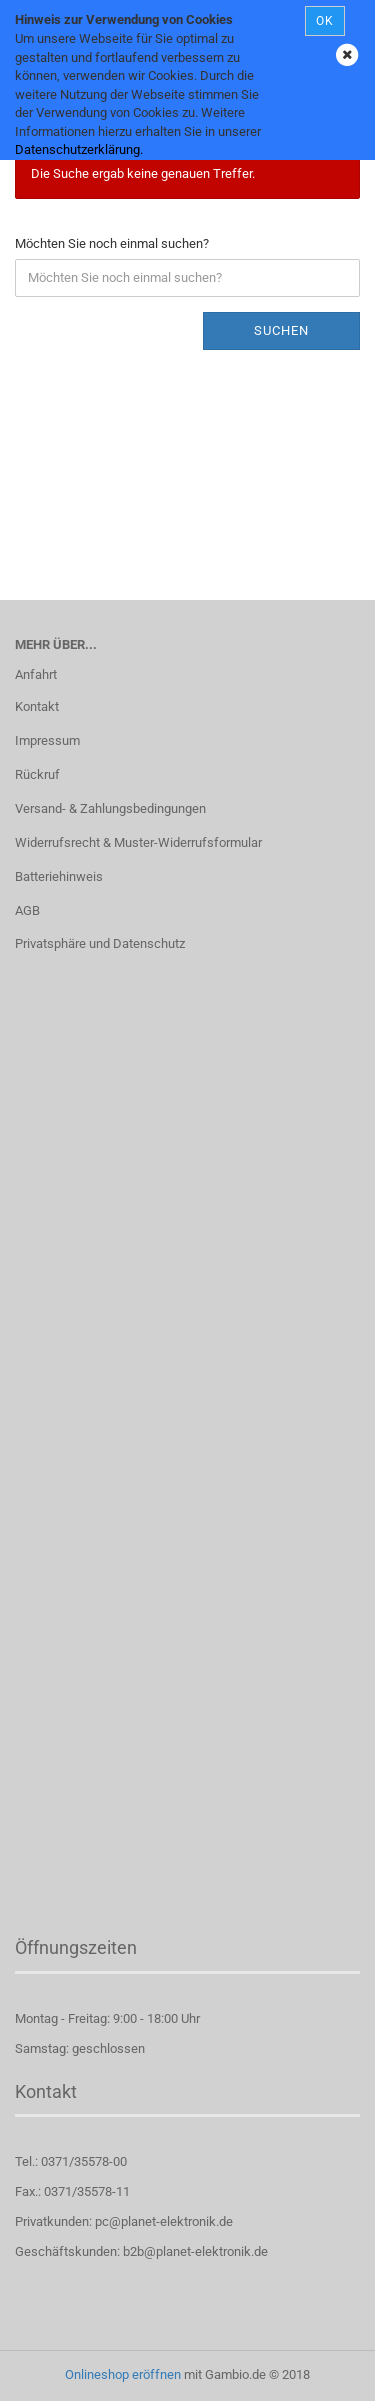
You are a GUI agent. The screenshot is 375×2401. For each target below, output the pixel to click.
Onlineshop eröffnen (123, 2374)
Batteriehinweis (59, 876)
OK (325, 21)
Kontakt (37, 706)
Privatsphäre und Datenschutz (100, 943)
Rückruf (37, 774)
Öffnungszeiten (76, 1947)
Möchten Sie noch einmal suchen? (112, 243)
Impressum (47, 740)
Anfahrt (36, 674)
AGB (27, 910)
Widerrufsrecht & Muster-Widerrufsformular (138, 842)
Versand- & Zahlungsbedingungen (110, 808)
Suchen (281, 330)
